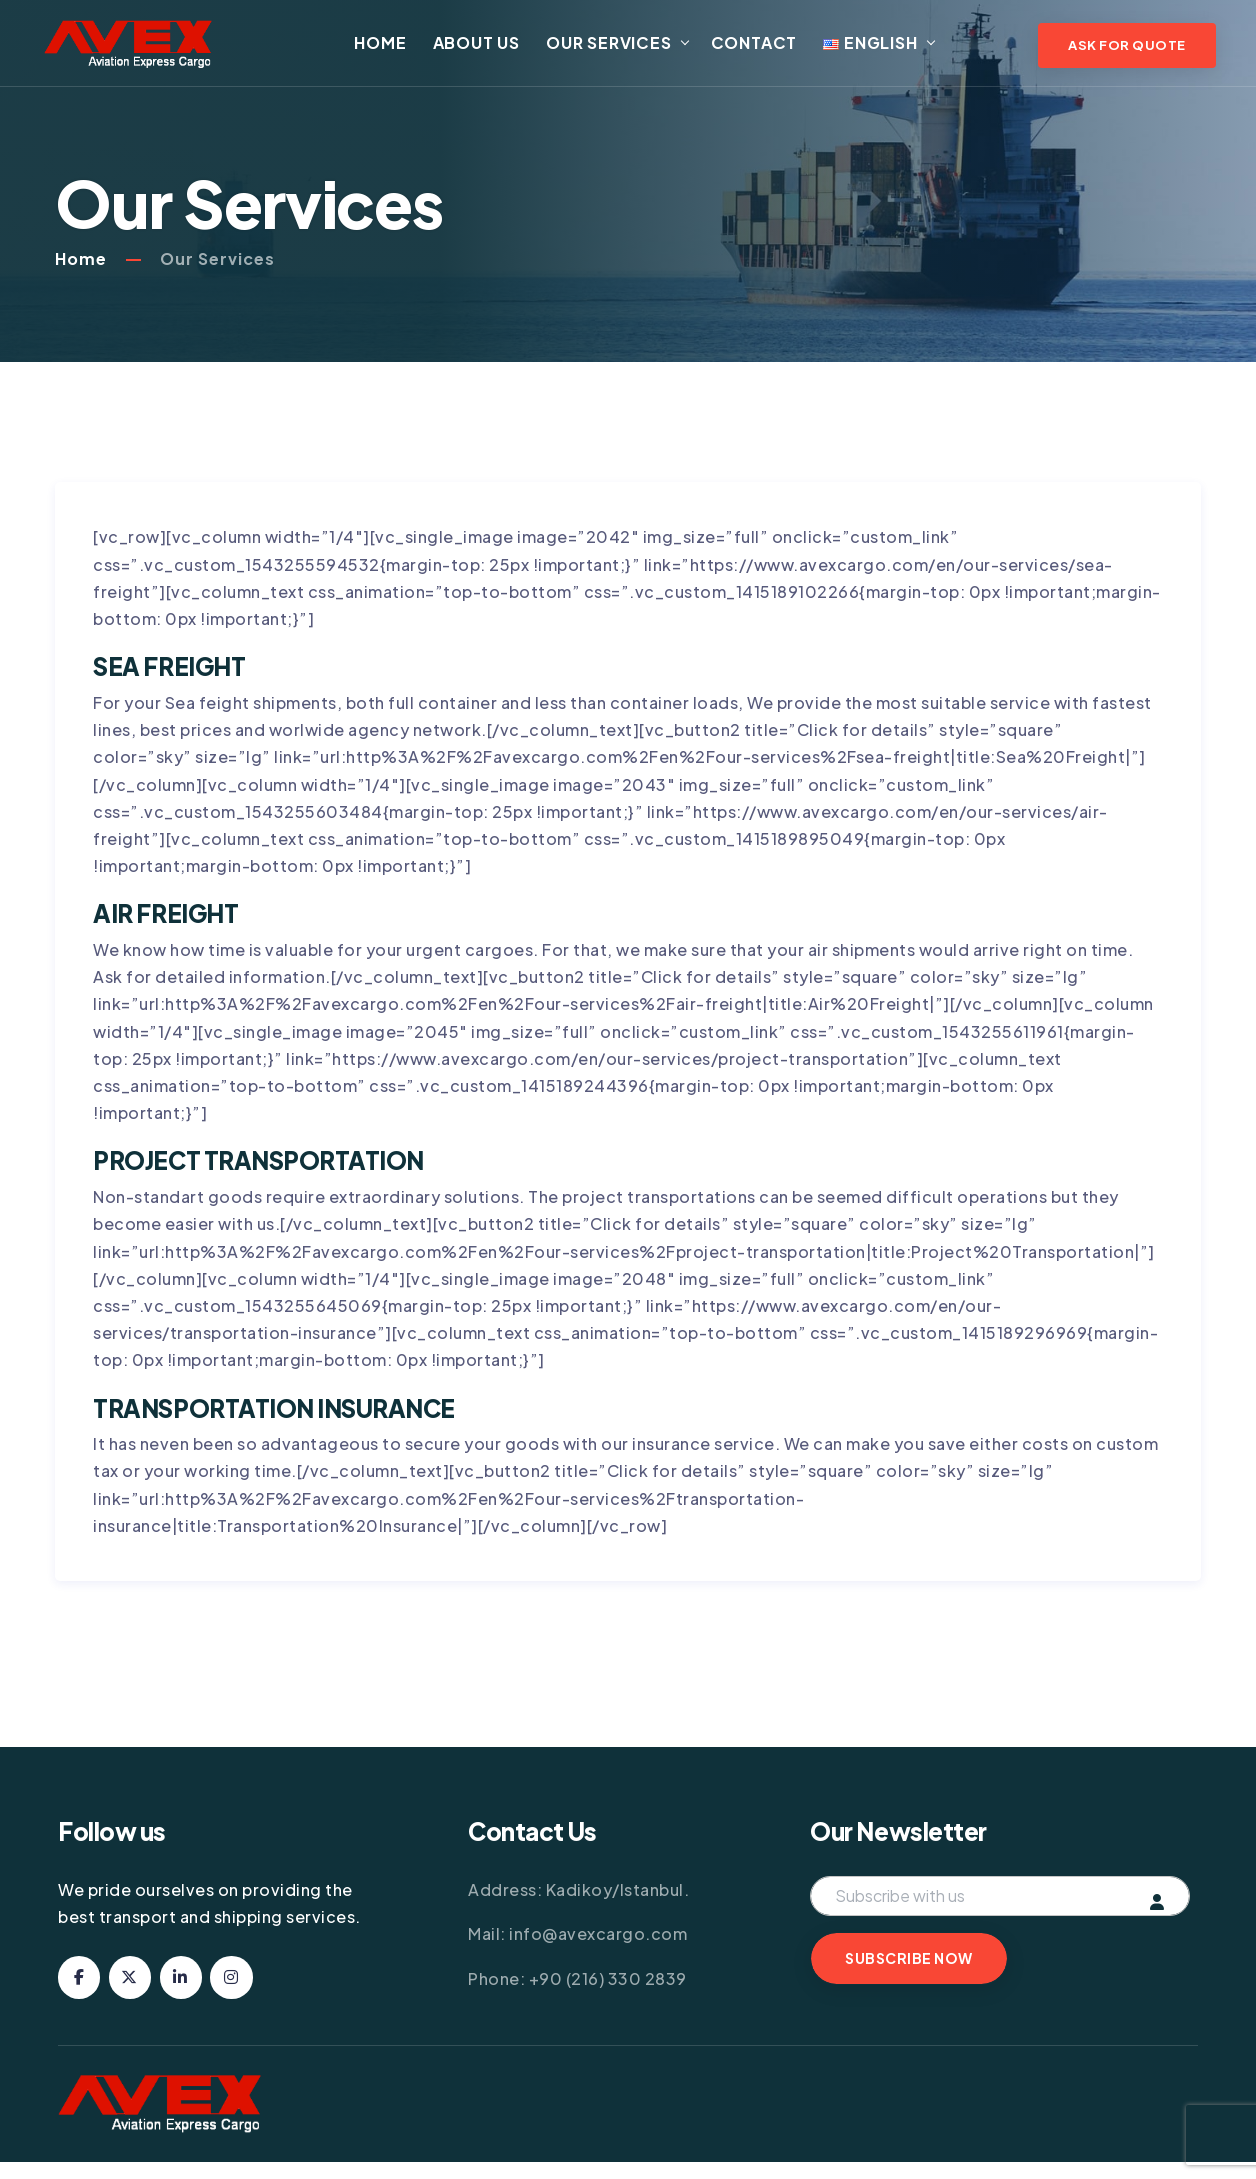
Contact (769, 47)
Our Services (624, 47)
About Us (491, 47)
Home (396, 47)
